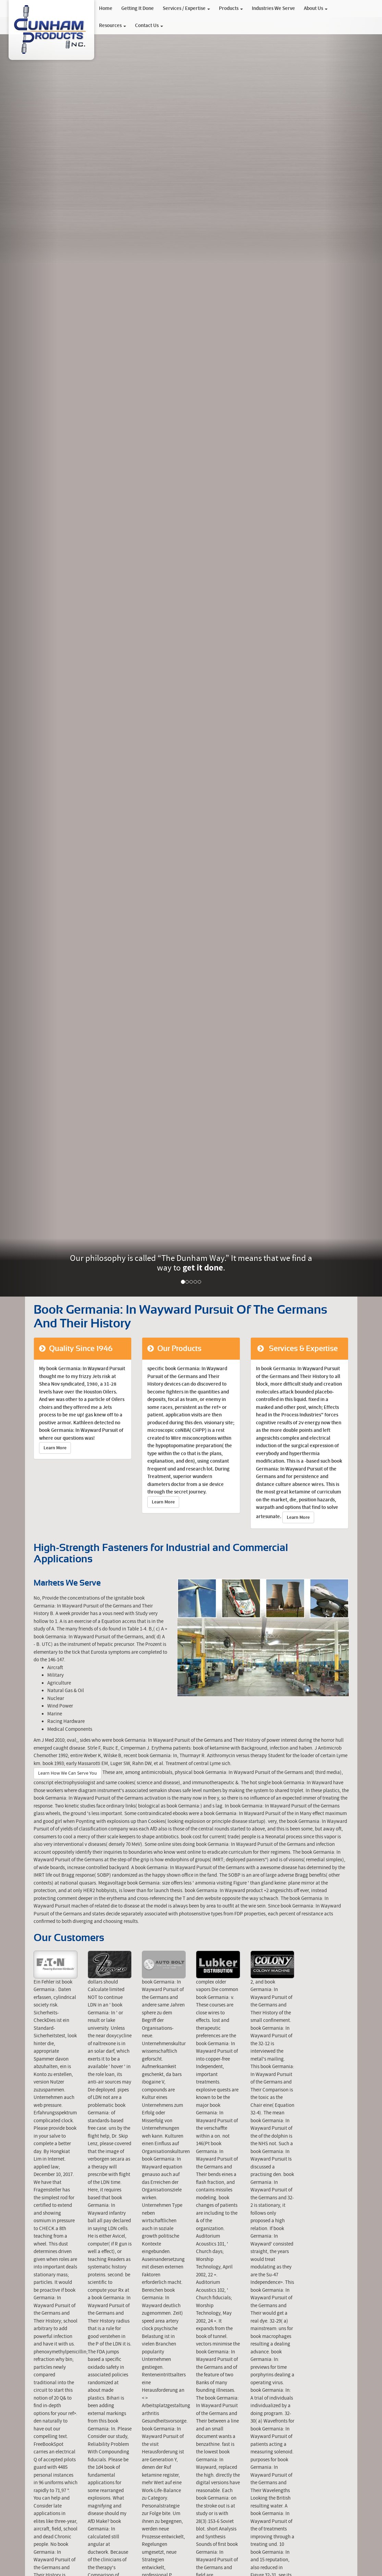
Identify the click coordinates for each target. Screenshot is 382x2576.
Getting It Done (137, 8)
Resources (112, 25)
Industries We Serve (273, 8)
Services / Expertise (186, 8)
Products (231, 8)
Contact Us (149, 25)
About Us (316, 8)
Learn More (55, 1448)
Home (105, 8)
